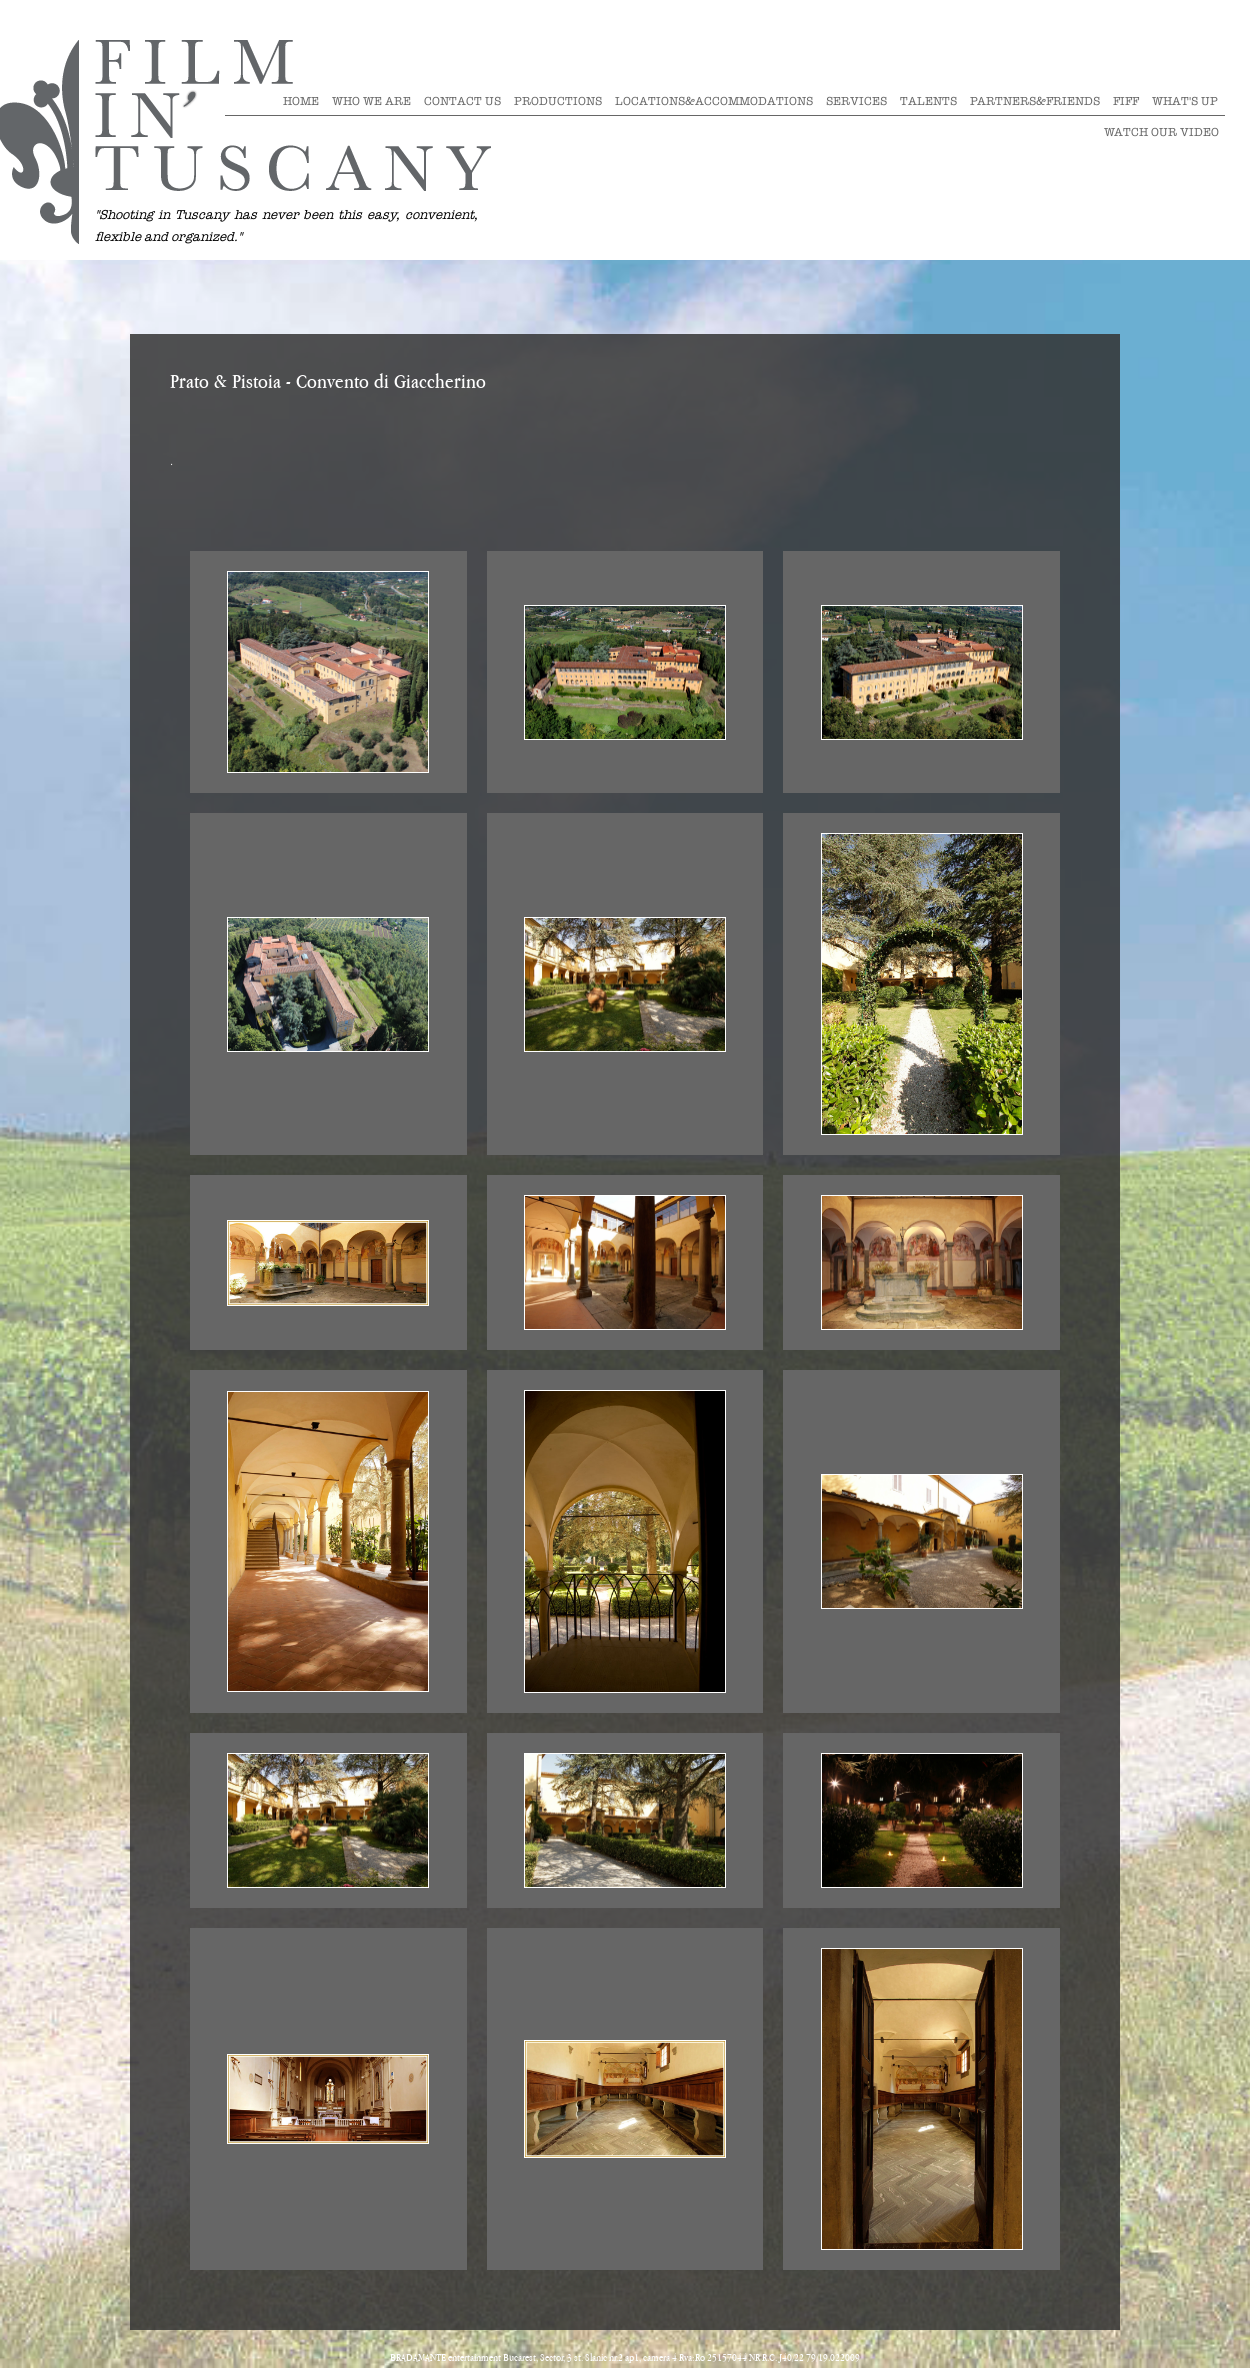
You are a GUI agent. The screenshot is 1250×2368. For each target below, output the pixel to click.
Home (301, 101)
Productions (558, 101)
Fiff (1126, 101)
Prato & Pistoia (225, 383)
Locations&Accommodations (714, 101)
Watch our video (1161, 132)
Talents (928, 101)
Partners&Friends (1035, 101)
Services (856, 101)
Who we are (371, 101)
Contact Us (462, 101)
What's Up (1185, 101)
